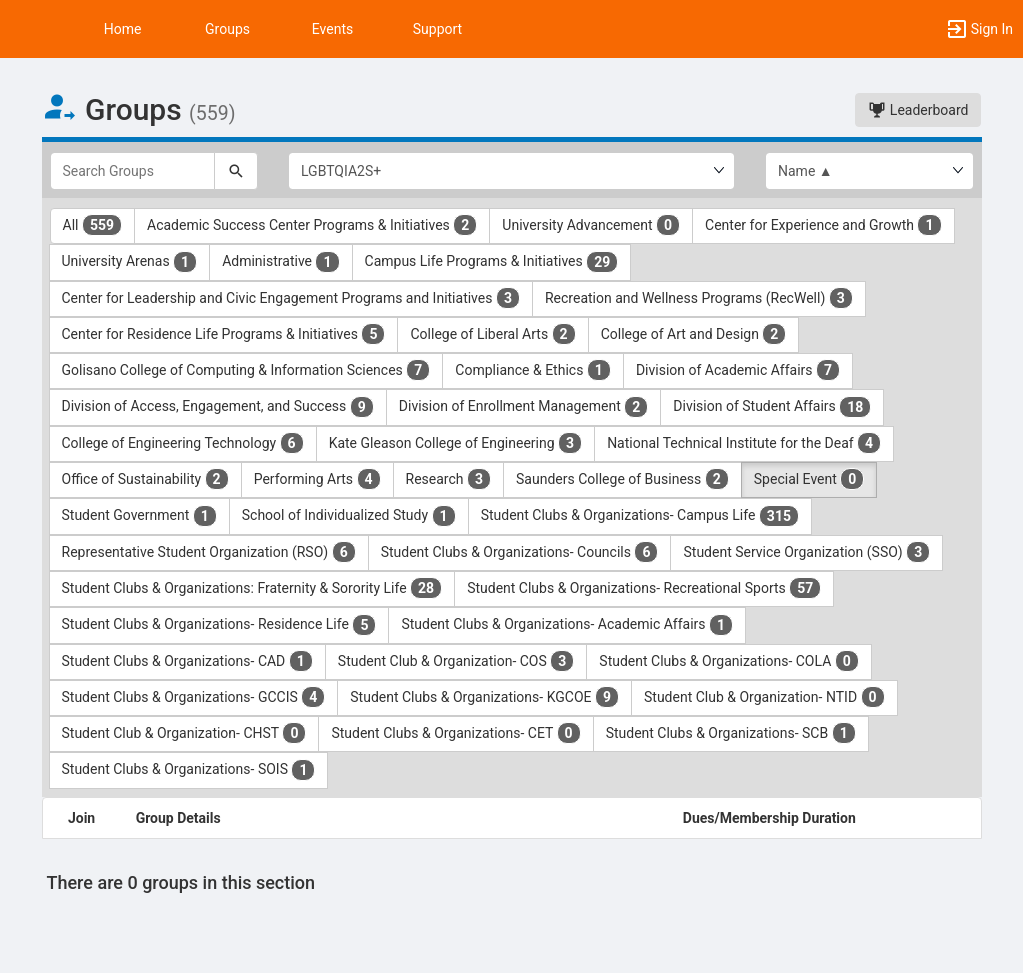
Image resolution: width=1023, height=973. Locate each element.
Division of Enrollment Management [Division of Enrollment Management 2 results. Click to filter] (524, 407)
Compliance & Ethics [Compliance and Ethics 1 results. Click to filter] (533, 370)
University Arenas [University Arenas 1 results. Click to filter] (130, 262)
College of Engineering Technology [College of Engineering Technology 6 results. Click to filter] (183, 443)
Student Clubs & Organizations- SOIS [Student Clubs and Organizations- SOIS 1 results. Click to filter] (189, 770)
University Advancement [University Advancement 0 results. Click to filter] (591, 225)
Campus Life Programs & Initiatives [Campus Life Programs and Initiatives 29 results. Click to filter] (492, 262)
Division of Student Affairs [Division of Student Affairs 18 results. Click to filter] (772, 407)
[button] (25, 29)
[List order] (869, 171)
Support (437, 29)
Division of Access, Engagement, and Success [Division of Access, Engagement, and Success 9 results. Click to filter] (218, 407)
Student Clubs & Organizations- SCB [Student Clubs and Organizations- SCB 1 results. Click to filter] (731, 733)
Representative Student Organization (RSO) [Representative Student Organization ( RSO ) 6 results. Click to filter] (209, 552)
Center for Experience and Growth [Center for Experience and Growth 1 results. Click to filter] (823, 225)
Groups (227, 29)
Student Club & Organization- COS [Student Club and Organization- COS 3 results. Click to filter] (456, 661)
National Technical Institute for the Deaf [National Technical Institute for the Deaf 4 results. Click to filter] (744, 443)
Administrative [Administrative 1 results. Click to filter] (280, 262)
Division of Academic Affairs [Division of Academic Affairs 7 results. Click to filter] (738, 370)
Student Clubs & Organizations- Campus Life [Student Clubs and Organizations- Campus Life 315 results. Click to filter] (640, 516)
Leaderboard (918, 110)
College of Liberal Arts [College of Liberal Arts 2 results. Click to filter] (492, 334)
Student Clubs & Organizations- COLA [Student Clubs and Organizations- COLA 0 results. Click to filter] (728, 661)
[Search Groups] (133, 171)
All (93, 225)
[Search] (236, 171)
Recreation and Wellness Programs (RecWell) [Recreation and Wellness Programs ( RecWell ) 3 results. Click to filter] (699, 298)
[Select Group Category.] (511, 171)
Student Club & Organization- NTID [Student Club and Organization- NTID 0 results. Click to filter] (764, 697)
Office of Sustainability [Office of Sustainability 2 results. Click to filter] (145, 479)
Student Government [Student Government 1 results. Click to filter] (139, 516)
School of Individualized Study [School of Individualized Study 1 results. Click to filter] (349, 516)
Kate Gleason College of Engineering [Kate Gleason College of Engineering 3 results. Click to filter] (455, 443)
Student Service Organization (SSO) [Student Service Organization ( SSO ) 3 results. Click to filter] (806, 552)
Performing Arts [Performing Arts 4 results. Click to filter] (317, 479)
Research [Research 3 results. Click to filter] (449, 479)
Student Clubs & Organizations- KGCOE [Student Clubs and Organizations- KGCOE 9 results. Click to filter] (484, 697)
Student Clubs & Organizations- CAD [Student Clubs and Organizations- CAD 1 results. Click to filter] (187, 661)
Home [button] (123, 29)
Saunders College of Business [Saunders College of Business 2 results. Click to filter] (622, 479)
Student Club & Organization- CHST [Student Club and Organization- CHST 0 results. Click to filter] (184, 733)
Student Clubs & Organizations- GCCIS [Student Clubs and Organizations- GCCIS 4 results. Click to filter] (194, 697)
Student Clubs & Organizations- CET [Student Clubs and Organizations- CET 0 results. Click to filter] (455, 733)
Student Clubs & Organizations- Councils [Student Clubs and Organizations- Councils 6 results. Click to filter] (520, 552)
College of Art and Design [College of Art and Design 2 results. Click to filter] (694, 334)
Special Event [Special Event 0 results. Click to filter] (809, 479)
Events (332, 29)
